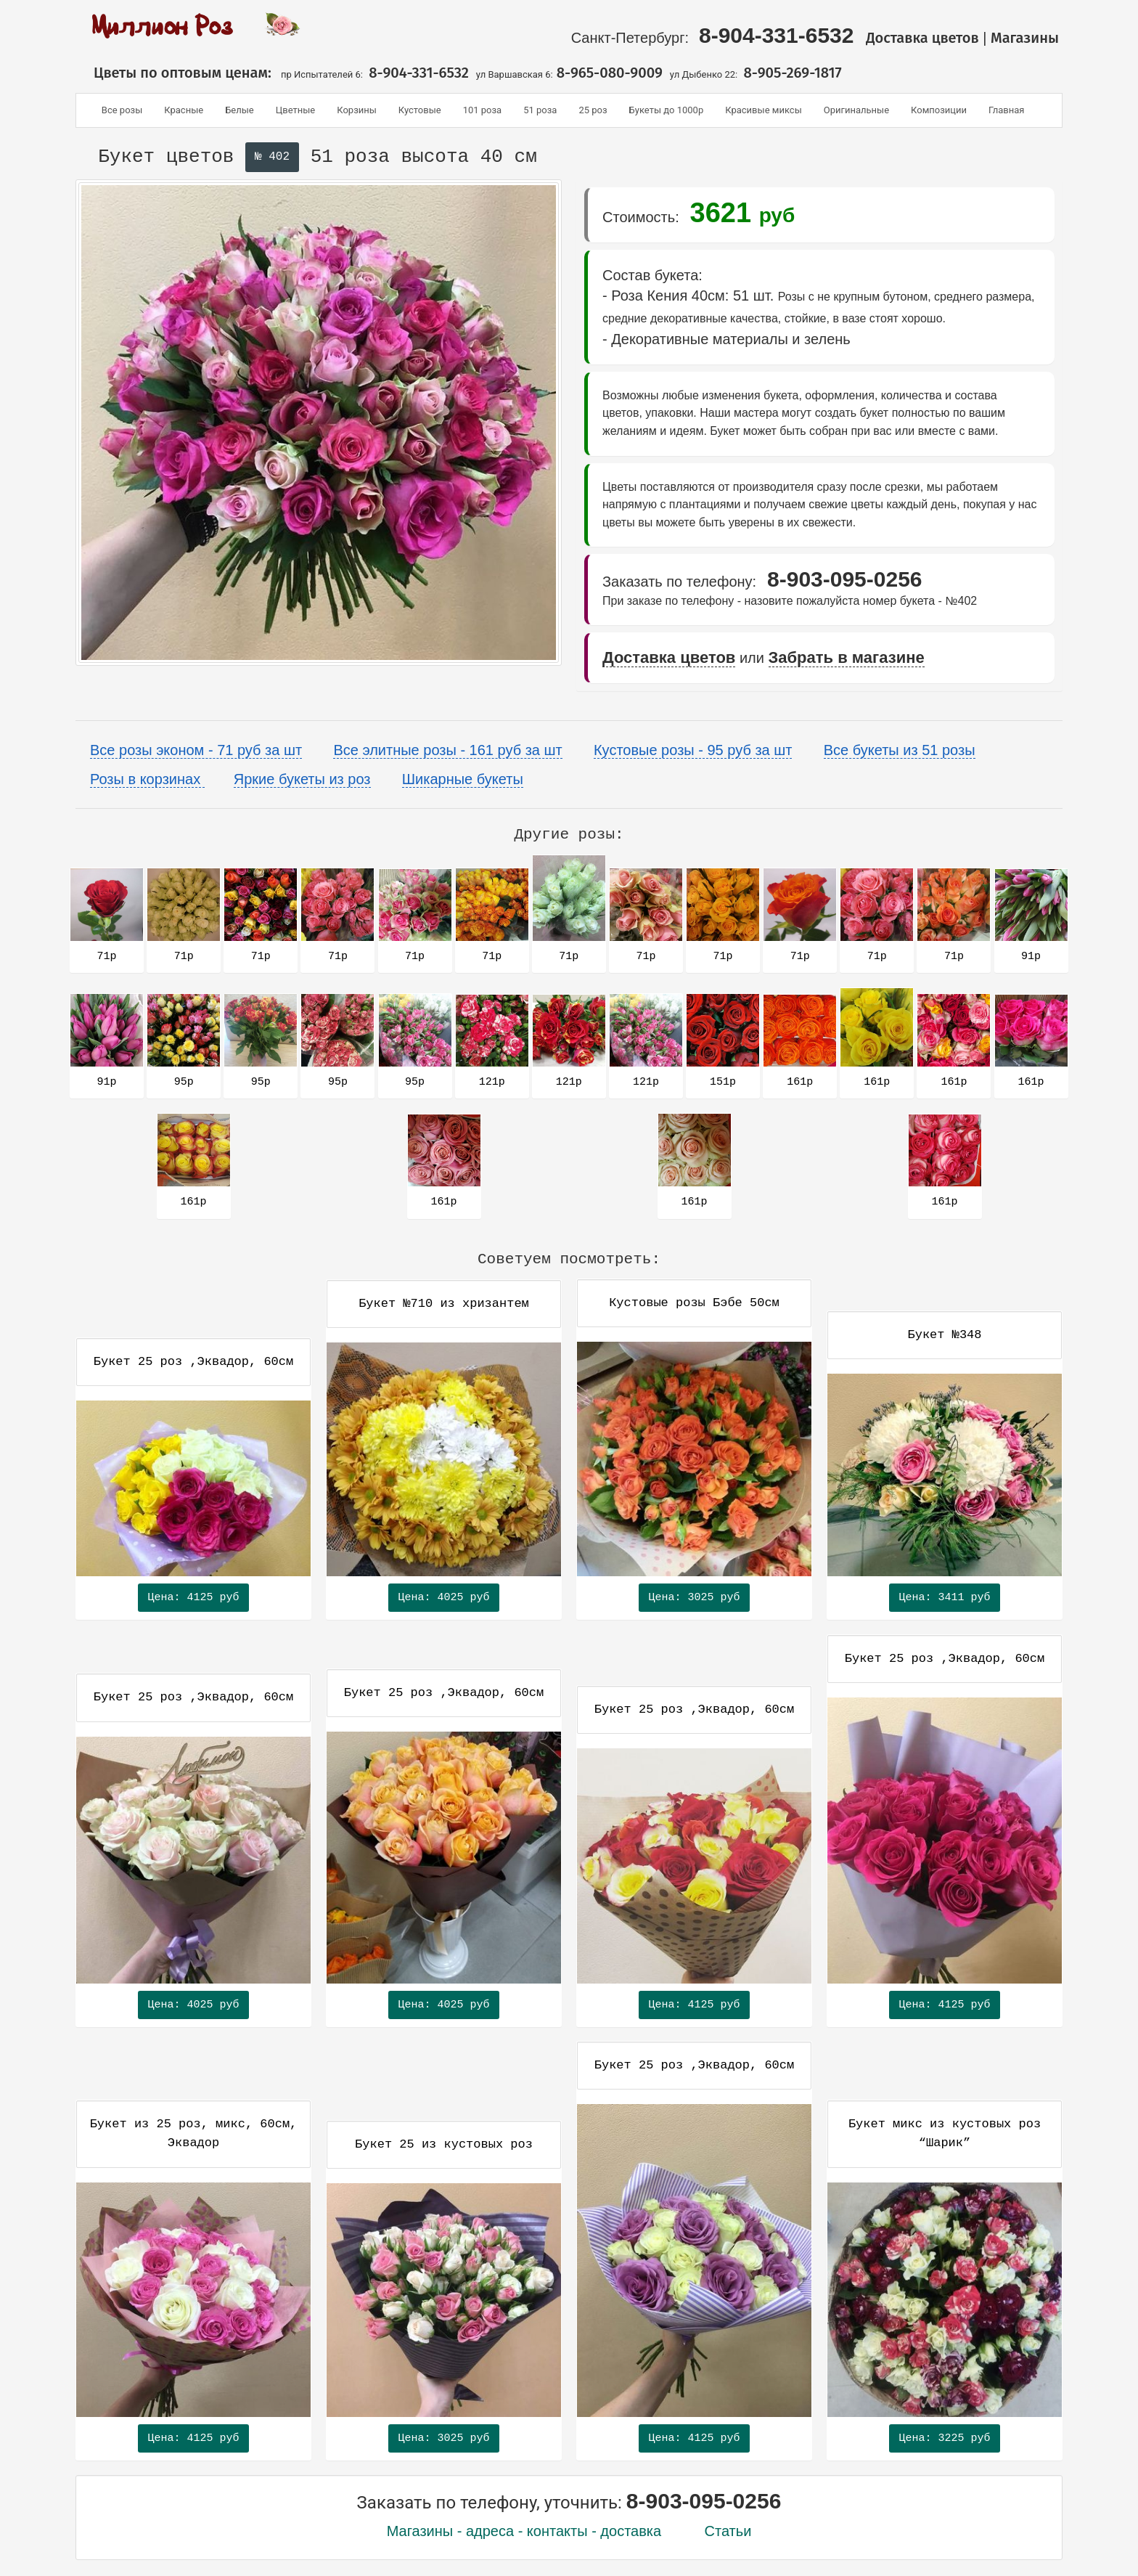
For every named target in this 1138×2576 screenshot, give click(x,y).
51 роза (540, 110)
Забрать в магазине (847, 657)
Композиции (939, 110)
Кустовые (419, 110)
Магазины (1027, 37)
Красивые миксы (763, 110)
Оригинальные (856, 110)
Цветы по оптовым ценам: (177, 72)
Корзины (357, 110)
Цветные (296, 110)
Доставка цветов (922, 37)
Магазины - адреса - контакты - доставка (524, 2531)
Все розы (122, 110)
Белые (239, 110)
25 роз (592, 110)
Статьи (728, 2531)
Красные (183, 110)
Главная (1006, 110)
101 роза (482, 110)
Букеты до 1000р (666, 110)
